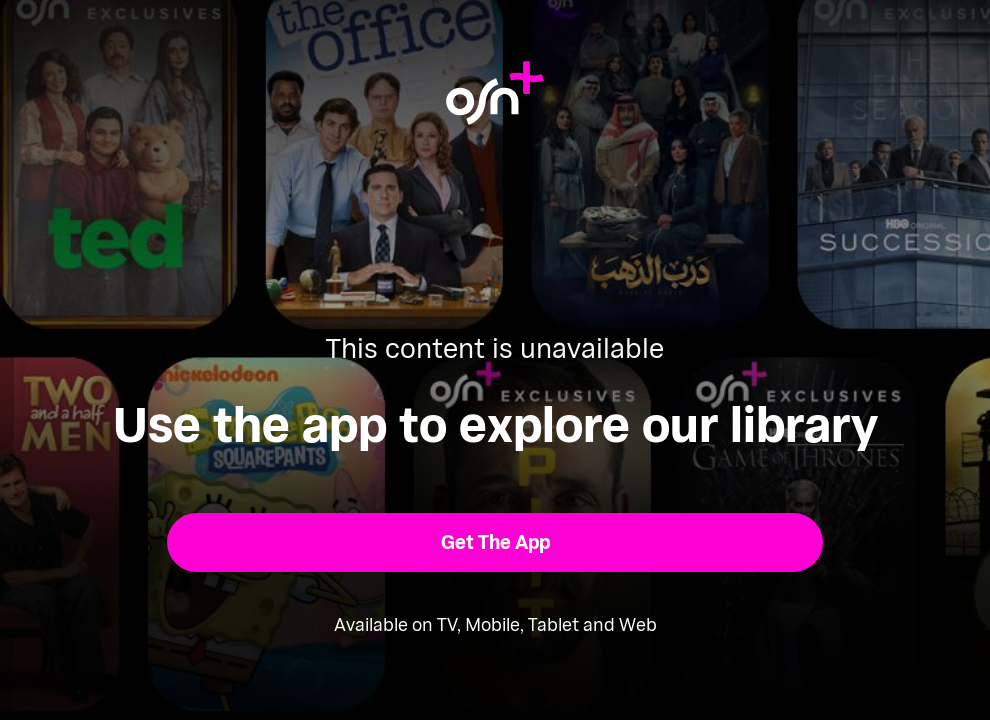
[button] (495, 542)
